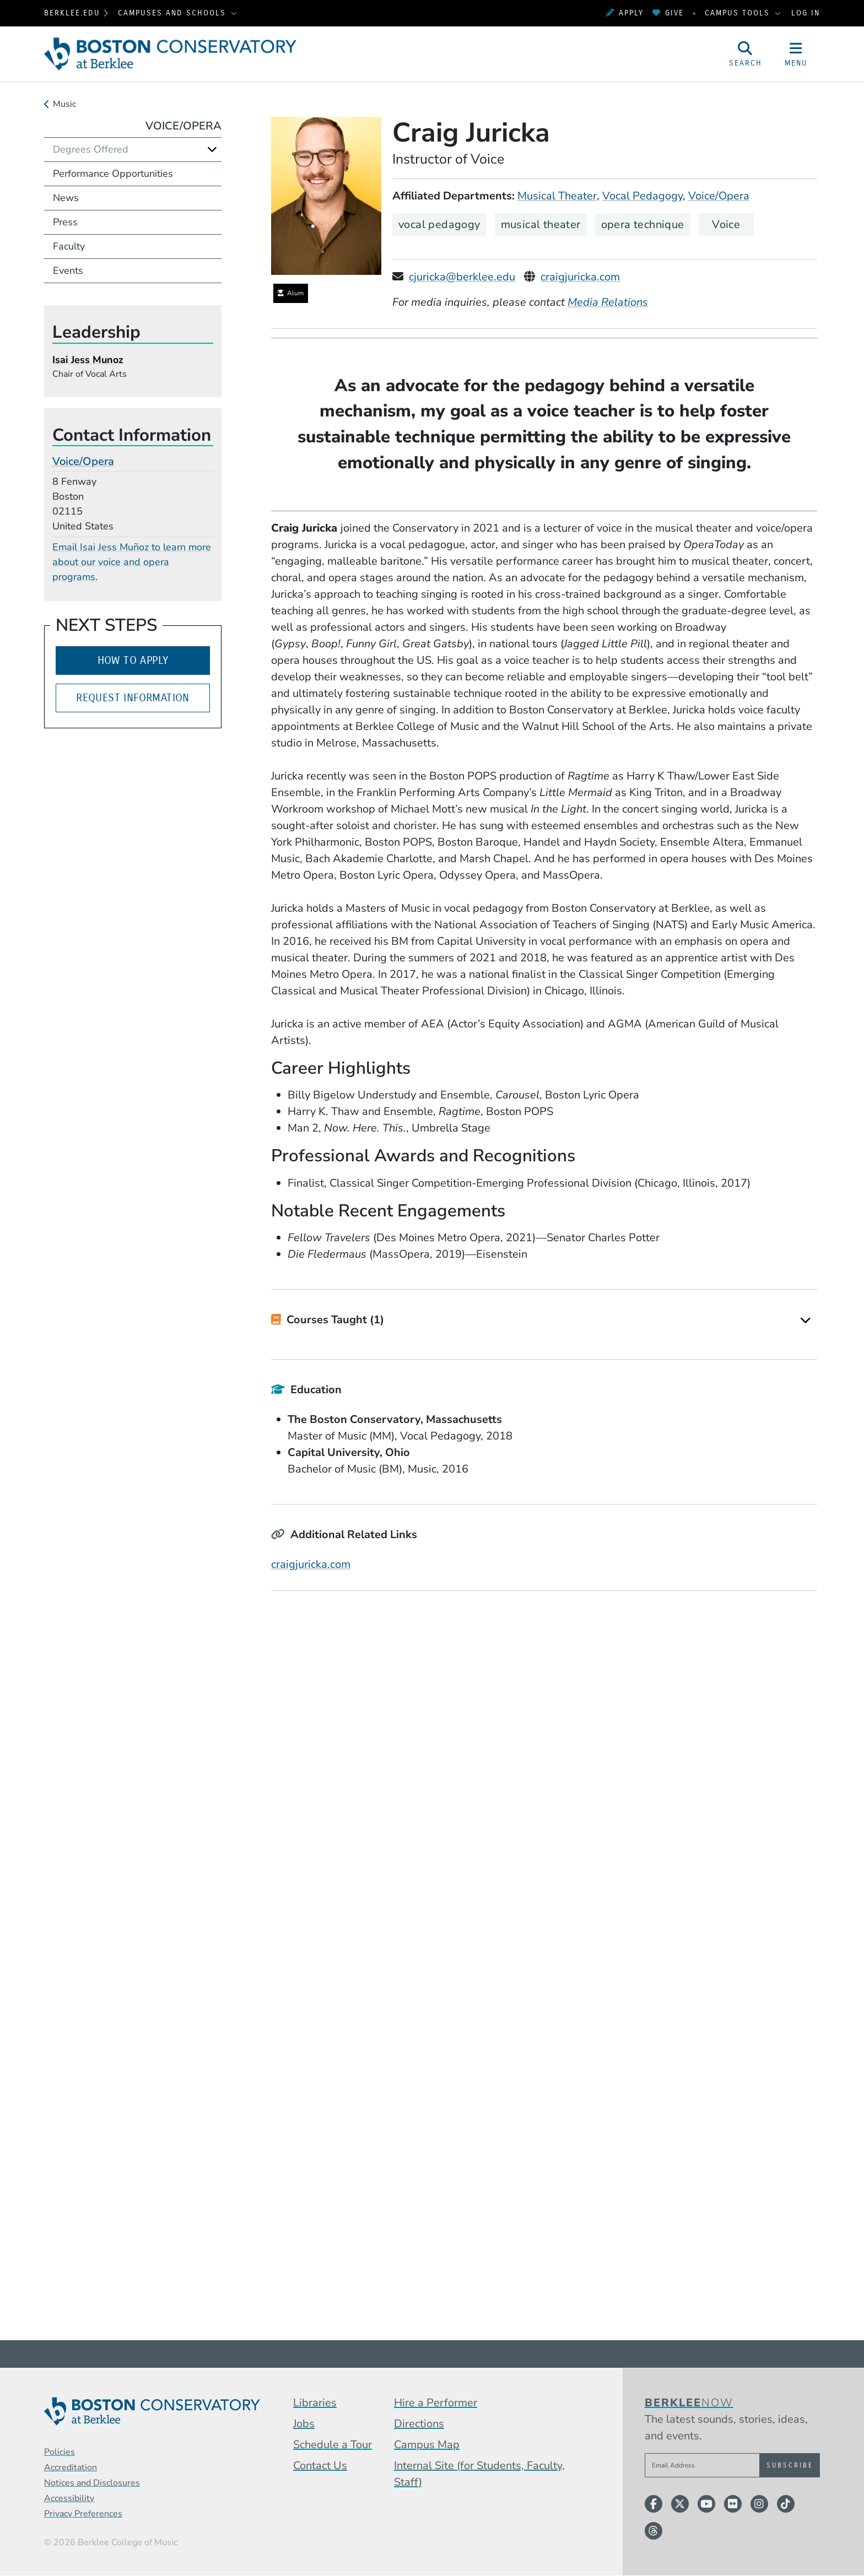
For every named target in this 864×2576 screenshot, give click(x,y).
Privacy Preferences (83, 2514)
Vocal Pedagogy (642, 195)
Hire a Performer (435, 2402)
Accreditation (70, 2467)
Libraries (315, 2402)
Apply (625, 13)
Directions (419, 2423)
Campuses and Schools (173, 13)
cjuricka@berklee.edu (462, 276)
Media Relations (608, 302)
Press (65, 222)
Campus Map (427, 2444)
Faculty (69, 246)
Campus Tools (739, 13)
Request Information (133, 697)
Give (668, 13)
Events (68, 270)
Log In (805, 13)
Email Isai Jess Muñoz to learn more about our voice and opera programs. (131, 561)
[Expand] (805, 1320)
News (66, 197)
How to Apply (133, 660)
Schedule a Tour (332, 2444)
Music (64, 104)
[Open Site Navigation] (796, 54)
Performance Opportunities (113, 173)
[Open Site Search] (746, 54)
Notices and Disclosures (92, 2483)
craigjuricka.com (580, 276)
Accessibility (69, 2498)
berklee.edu (72, 13)
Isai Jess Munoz (87, 359)
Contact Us (320, 2465)
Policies (59, 2452)
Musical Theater (557, 195)
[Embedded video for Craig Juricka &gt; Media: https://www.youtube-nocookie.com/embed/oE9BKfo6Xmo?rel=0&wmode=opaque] (544, 1746)
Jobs (304, 2423)
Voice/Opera (718, 195)
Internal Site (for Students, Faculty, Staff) (479, 2474)
